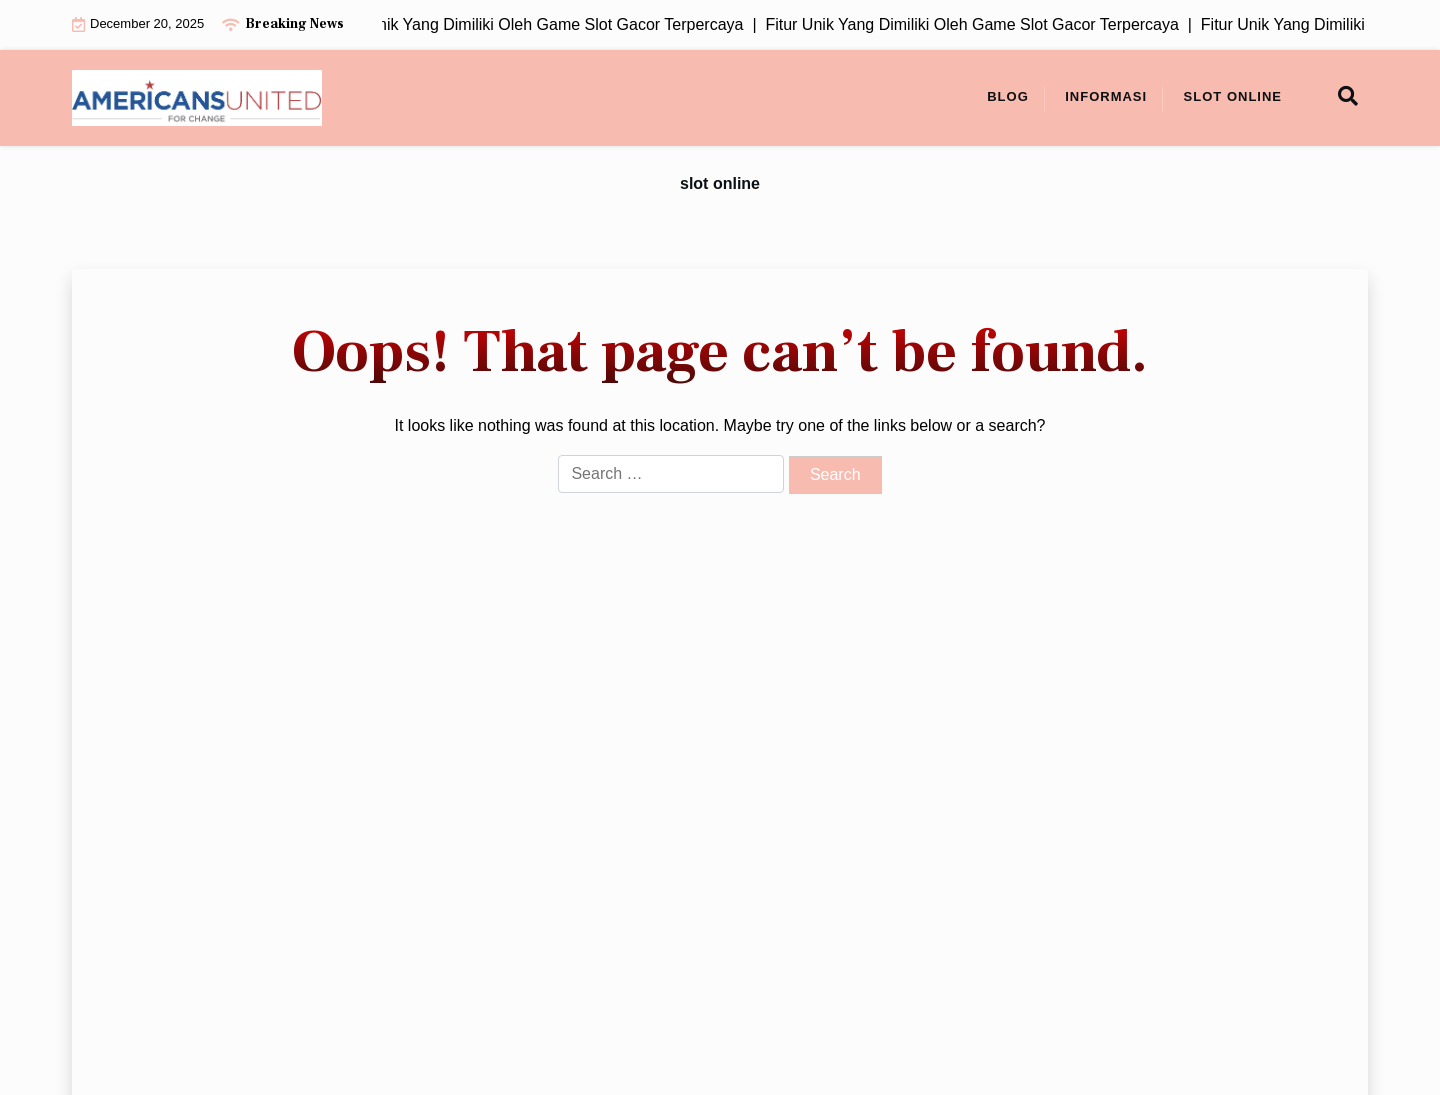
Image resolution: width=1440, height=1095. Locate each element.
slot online (1233, 96)
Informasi (1106, 96)
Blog (1008, 96)
